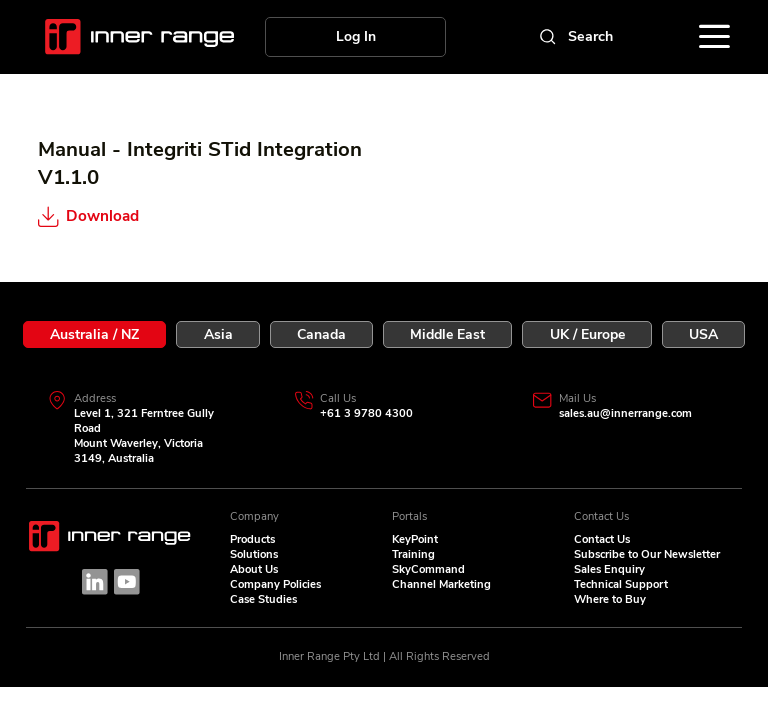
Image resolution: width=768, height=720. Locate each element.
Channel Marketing (441, 584)
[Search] (574, 37)
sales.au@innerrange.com (625, 413)
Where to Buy (610, 599)
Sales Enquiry (609, 569)
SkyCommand (428, 569)
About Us (254, 569)
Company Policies (275, 584)
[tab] (94, 334)
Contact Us (602, 539)
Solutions (254, 554)
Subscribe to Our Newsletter (647, 554)
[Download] (134, 217)
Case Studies (263, 599)
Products (252, 539)
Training (413, 554)
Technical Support (621, 584)
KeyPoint (415, 539)
